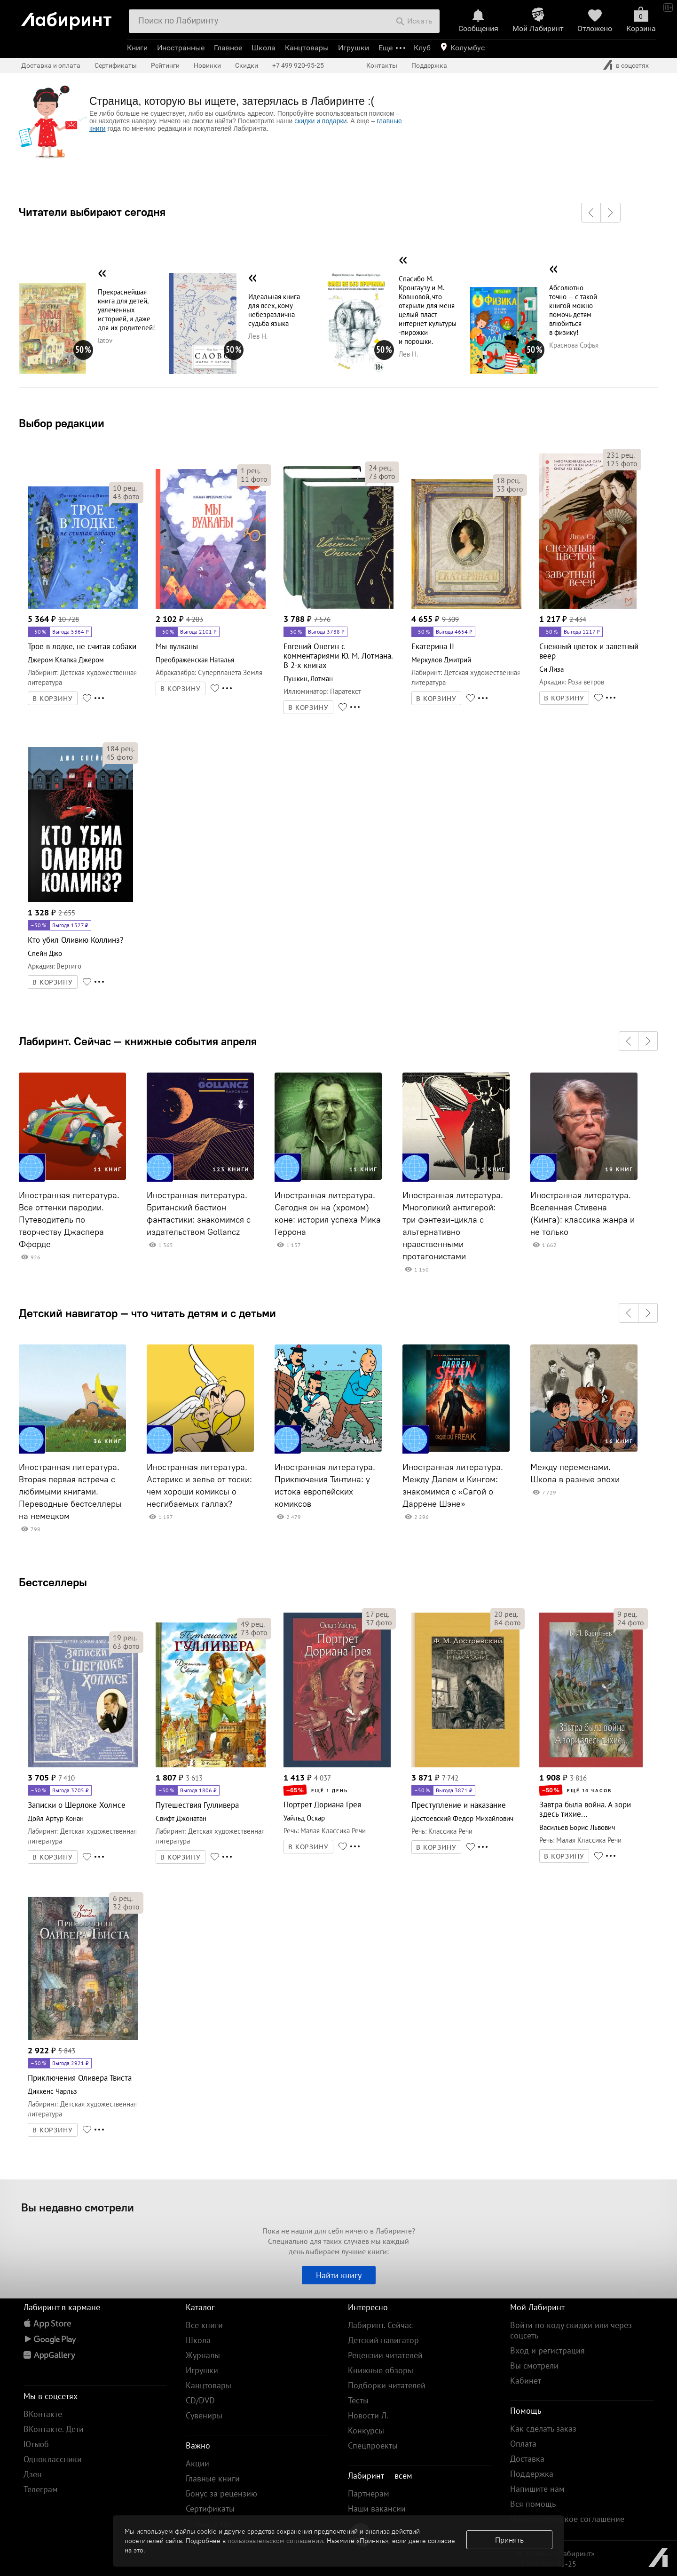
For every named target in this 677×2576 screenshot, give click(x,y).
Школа (264, 47)
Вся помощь (533, 2503)
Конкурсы (366, 2430)
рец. (125, 488)
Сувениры (204, 2415)
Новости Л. (368, 2415)
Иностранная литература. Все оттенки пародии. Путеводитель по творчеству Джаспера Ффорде (69, 1219)
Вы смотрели (534, 2365)
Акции (197, 2463)
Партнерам (368, 2493)
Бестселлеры (53, 1582)
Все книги (204, 2325)
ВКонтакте (43, 2414)
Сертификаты (115, 65)
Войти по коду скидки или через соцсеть (571, 2330)
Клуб (422, 47)
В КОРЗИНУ (52, 698)
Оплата (523, 2443)
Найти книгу (339, 2275)
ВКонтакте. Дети (54, 2429)
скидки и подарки (320, 121)
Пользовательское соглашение (567, 2518)
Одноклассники (53, 2459)
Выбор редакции (61, 423)
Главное (228, 47)
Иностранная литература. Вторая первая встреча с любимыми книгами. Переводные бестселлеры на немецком (70, 1491)
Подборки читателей (386, 2385)
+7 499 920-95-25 (298, 65)
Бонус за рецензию (221, 2493)
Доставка (527, 2458)
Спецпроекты (373, 2445)
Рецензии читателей (385, 2355)
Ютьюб (36, 2444)
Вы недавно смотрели (77, 2207)
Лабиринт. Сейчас (380, 2325)
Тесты (358, 2400)
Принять (509, 2539)
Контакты (381, 65)
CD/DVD (200, 2400)
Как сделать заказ (543, 2428)
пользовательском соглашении (275, 2540)
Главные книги (213, 2478)
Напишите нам (537, 2488)
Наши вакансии (377, 2508)
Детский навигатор (383, 2340)
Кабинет (525, 2380)
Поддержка (429, 65)
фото (126, 496)
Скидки (246, 65)
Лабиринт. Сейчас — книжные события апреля (138, 1041)
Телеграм (41, 2489)
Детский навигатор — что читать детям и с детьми (147, 1313)
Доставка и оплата (50, 65)
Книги (137, 47)
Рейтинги (165, 65)
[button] (591, 213)
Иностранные (181, 47)
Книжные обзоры (380, 2370)
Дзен (33, 2474)
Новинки (207, 65)
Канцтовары (307, 47)
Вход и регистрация (547, 2350)
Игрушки (353, 47)
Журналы (203, 2355)
